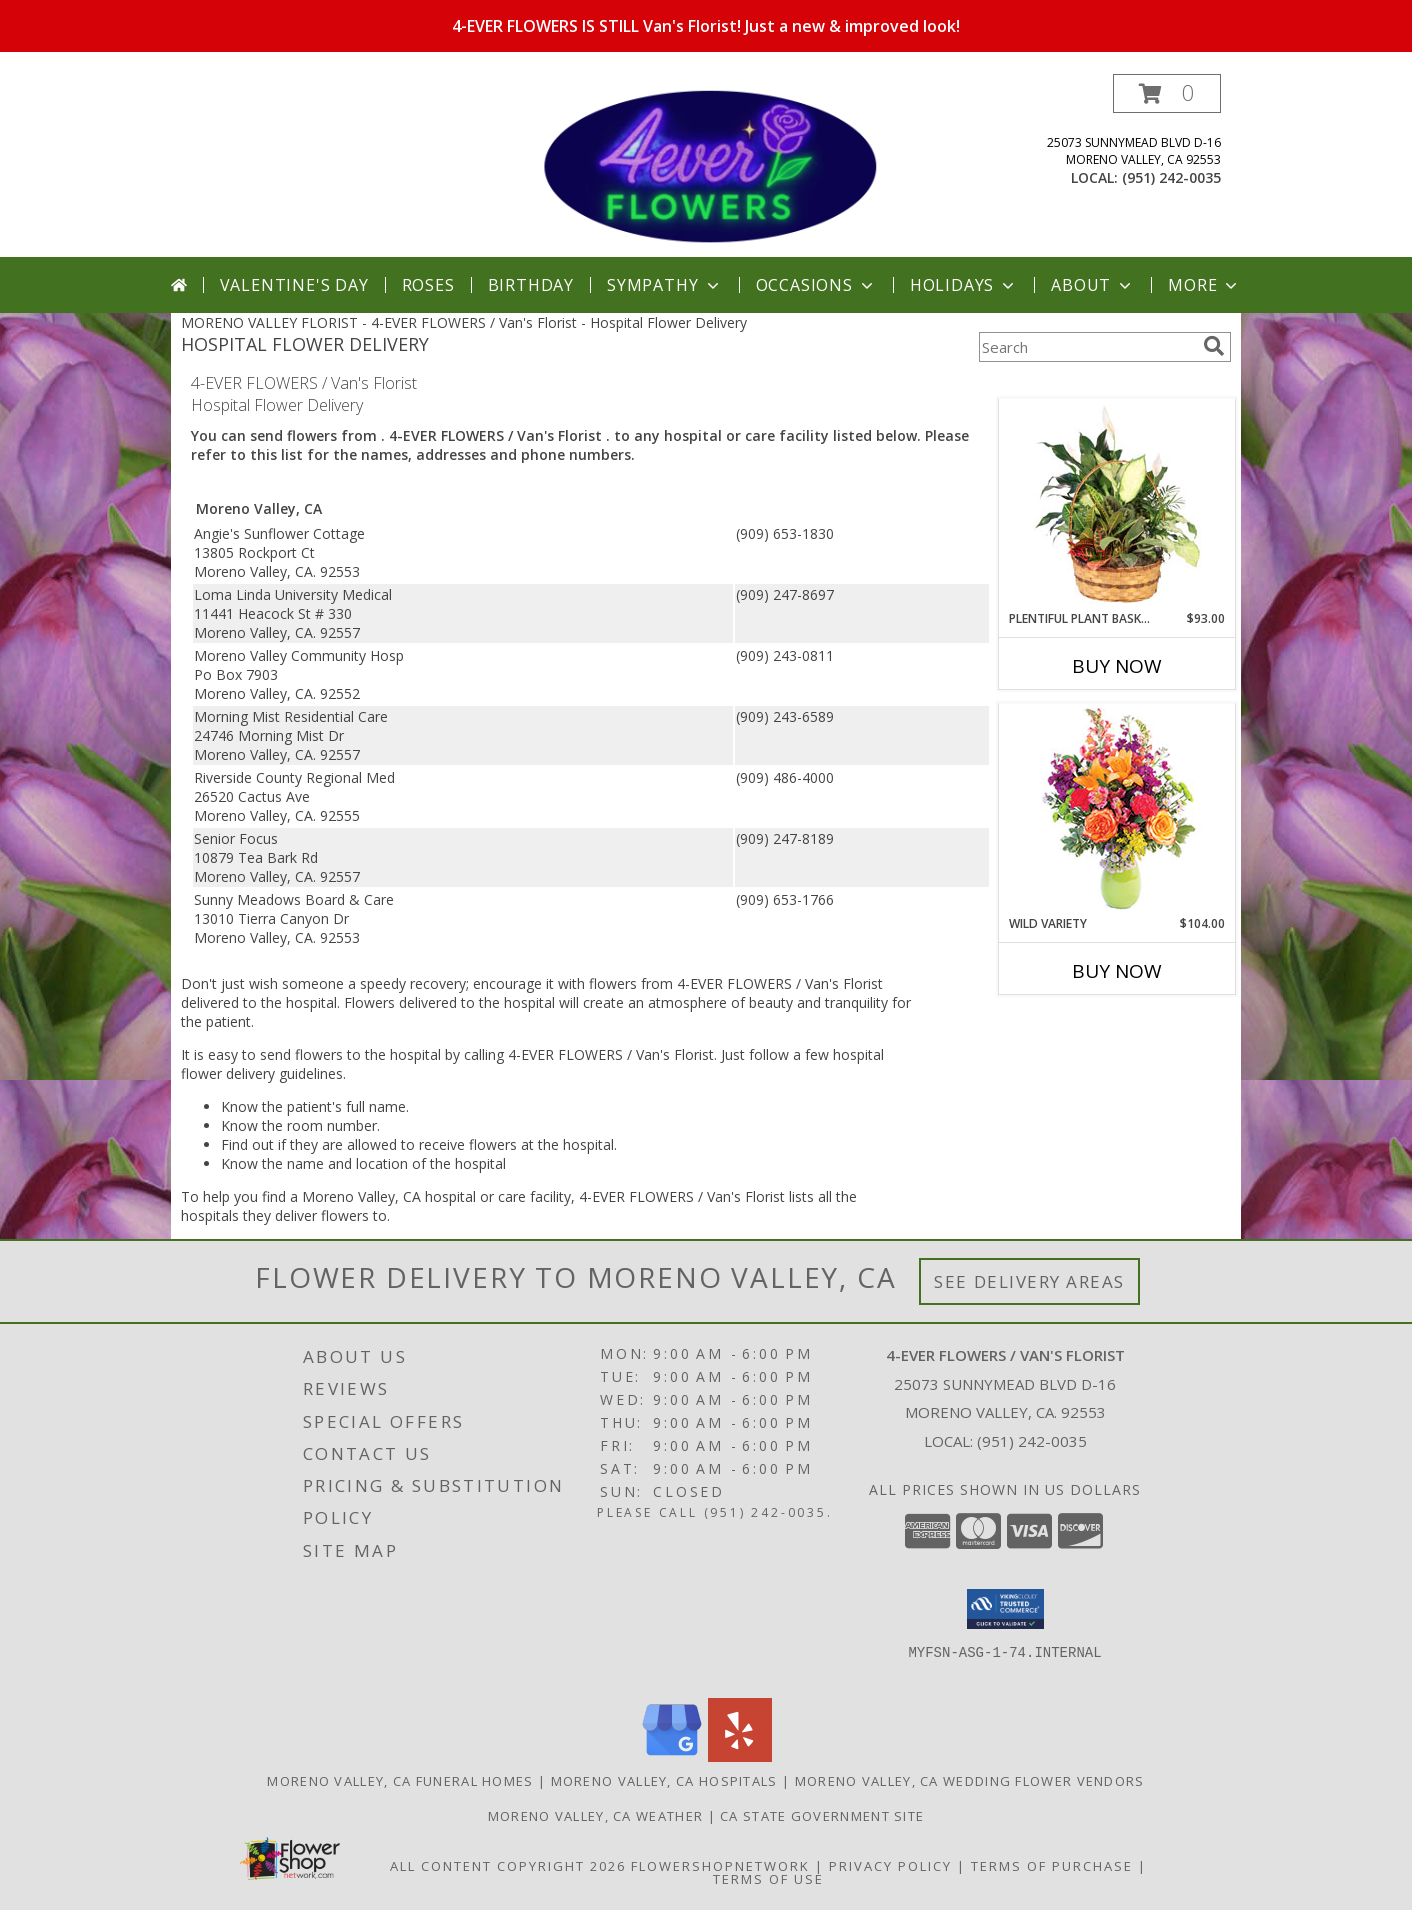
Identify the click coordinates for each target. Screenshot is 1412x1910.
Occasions (816, 285)
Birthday (531, 285)
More (1204, 285)
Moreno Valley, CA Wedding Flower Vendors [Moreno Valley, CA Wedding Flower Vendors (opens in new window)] (970, 1781)
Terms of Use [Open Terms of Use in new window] (768, 1879)
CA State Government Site (822, 1816)
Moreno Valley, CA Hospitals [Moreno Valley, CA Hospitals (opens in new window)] (664, 1781)
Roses (428, 285)
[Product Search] (1087, 347)
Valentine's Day (294, 285)
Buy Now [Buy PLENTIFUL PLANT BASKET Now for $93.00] (1117, 666)
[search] (1214, 346)
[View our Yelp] (740, 1756)
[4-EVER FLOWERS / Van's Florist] (708, 165)
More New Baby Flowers (1087, 1026)
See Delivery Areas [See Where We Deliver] (1029, 1281)
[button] (1167, 93)
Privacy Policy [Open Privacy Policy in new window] (890, 1866)
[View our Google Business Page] (672, 1756)
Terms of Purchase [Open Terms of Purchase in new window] (1052, 1866)
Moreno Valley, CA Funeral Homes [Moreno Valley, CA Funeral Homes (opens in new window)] (400, 1781)
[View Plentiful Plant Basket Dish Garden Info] (1117, 505)
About (1093, 285)
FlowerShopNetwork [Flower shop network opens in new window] (720, 1866)
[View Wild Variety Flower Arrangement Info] (1117, 809)
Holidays (964, 285)
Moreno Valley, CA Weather (596, 1816)
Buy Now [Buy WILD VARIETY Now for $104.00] (1117, 971)
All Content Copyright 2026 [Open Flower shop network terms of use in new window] (508, 1866)
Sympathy (664, 285)
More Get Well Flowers (1088, 383)
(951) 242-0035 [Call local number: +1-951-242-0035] (1171, 177)
